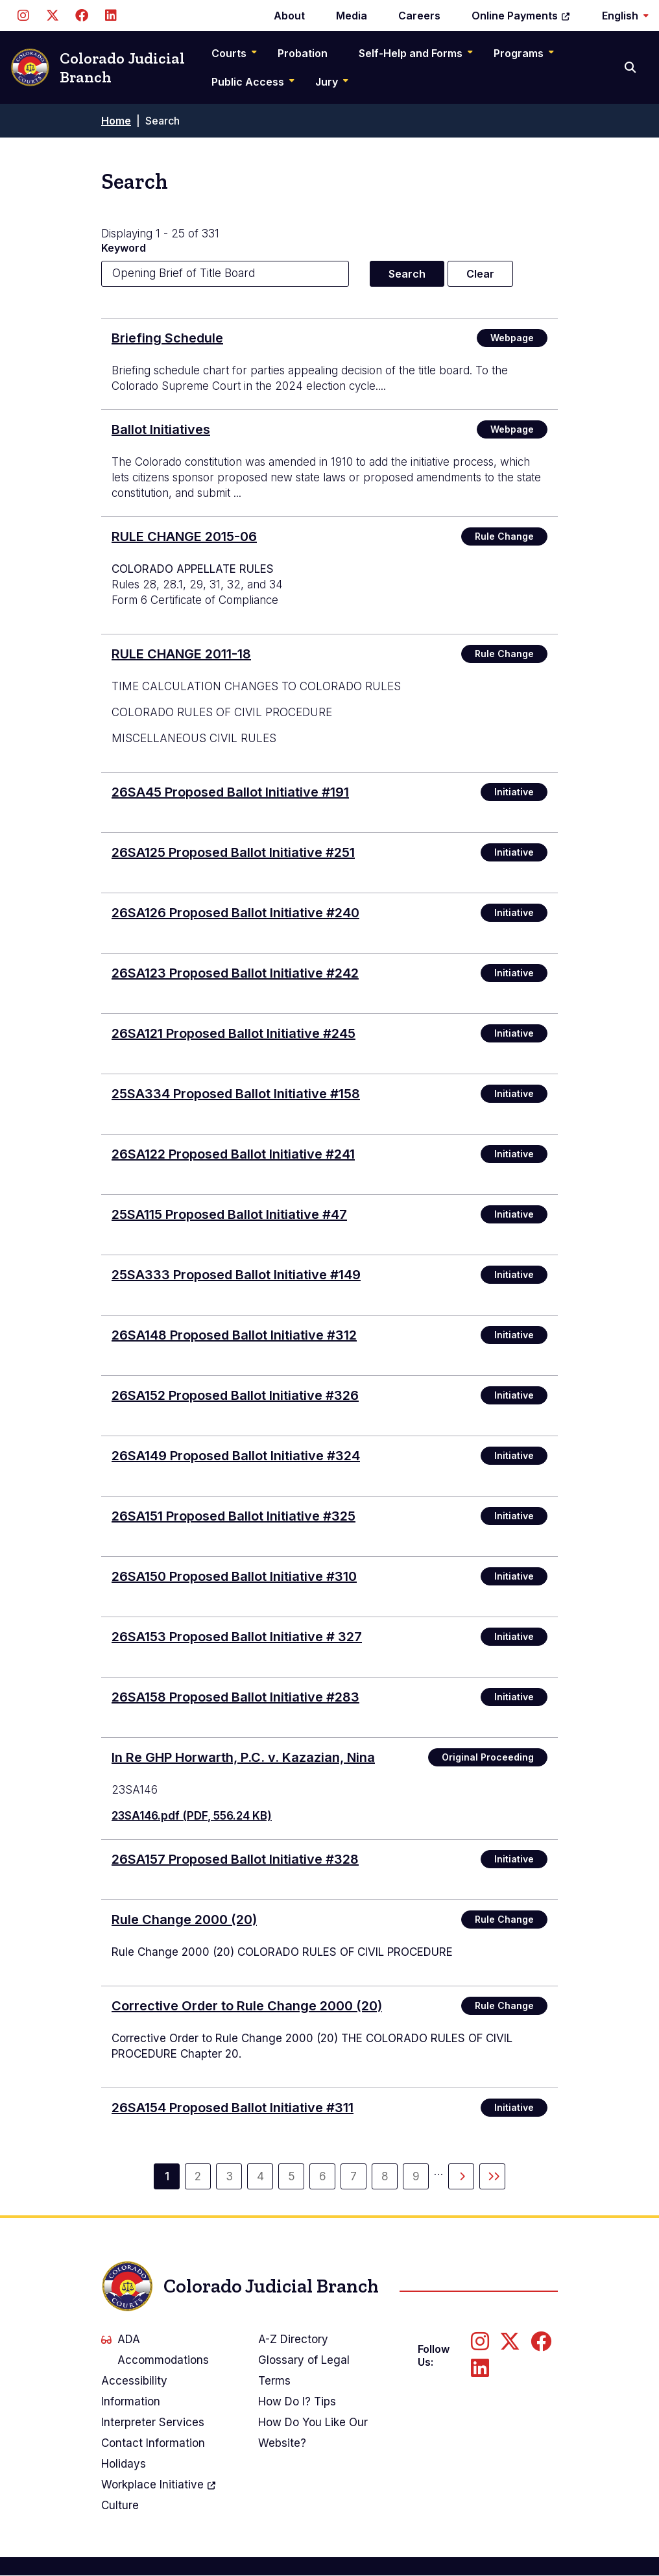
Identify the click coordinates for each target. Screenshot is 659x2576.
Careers (419, 15)
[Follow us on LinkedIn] (110, 15)
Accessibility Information (134, 2391)
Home (116, 120)
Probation (303, 53)
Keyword (123, 247)
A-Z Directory (293, 2339)
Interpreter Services (152, 2422)
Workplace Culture (159, 2493)
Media (351, 15)
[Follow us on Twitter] (52, 15)
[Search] (631, 67)
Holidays (123, 2463)
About (289, 15)
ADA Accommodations (155, 2349)
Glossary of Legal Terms (304, 2370)
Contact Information (153, 2443)
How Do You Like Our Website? (313, 2433)
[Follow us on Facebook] (81, 15)
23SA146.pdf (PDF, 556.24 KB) (192, 1815)
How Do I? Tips (297, 2401)
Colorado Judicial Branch (97, 67)
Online (521, 15)
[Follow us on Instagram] (23, 15)
